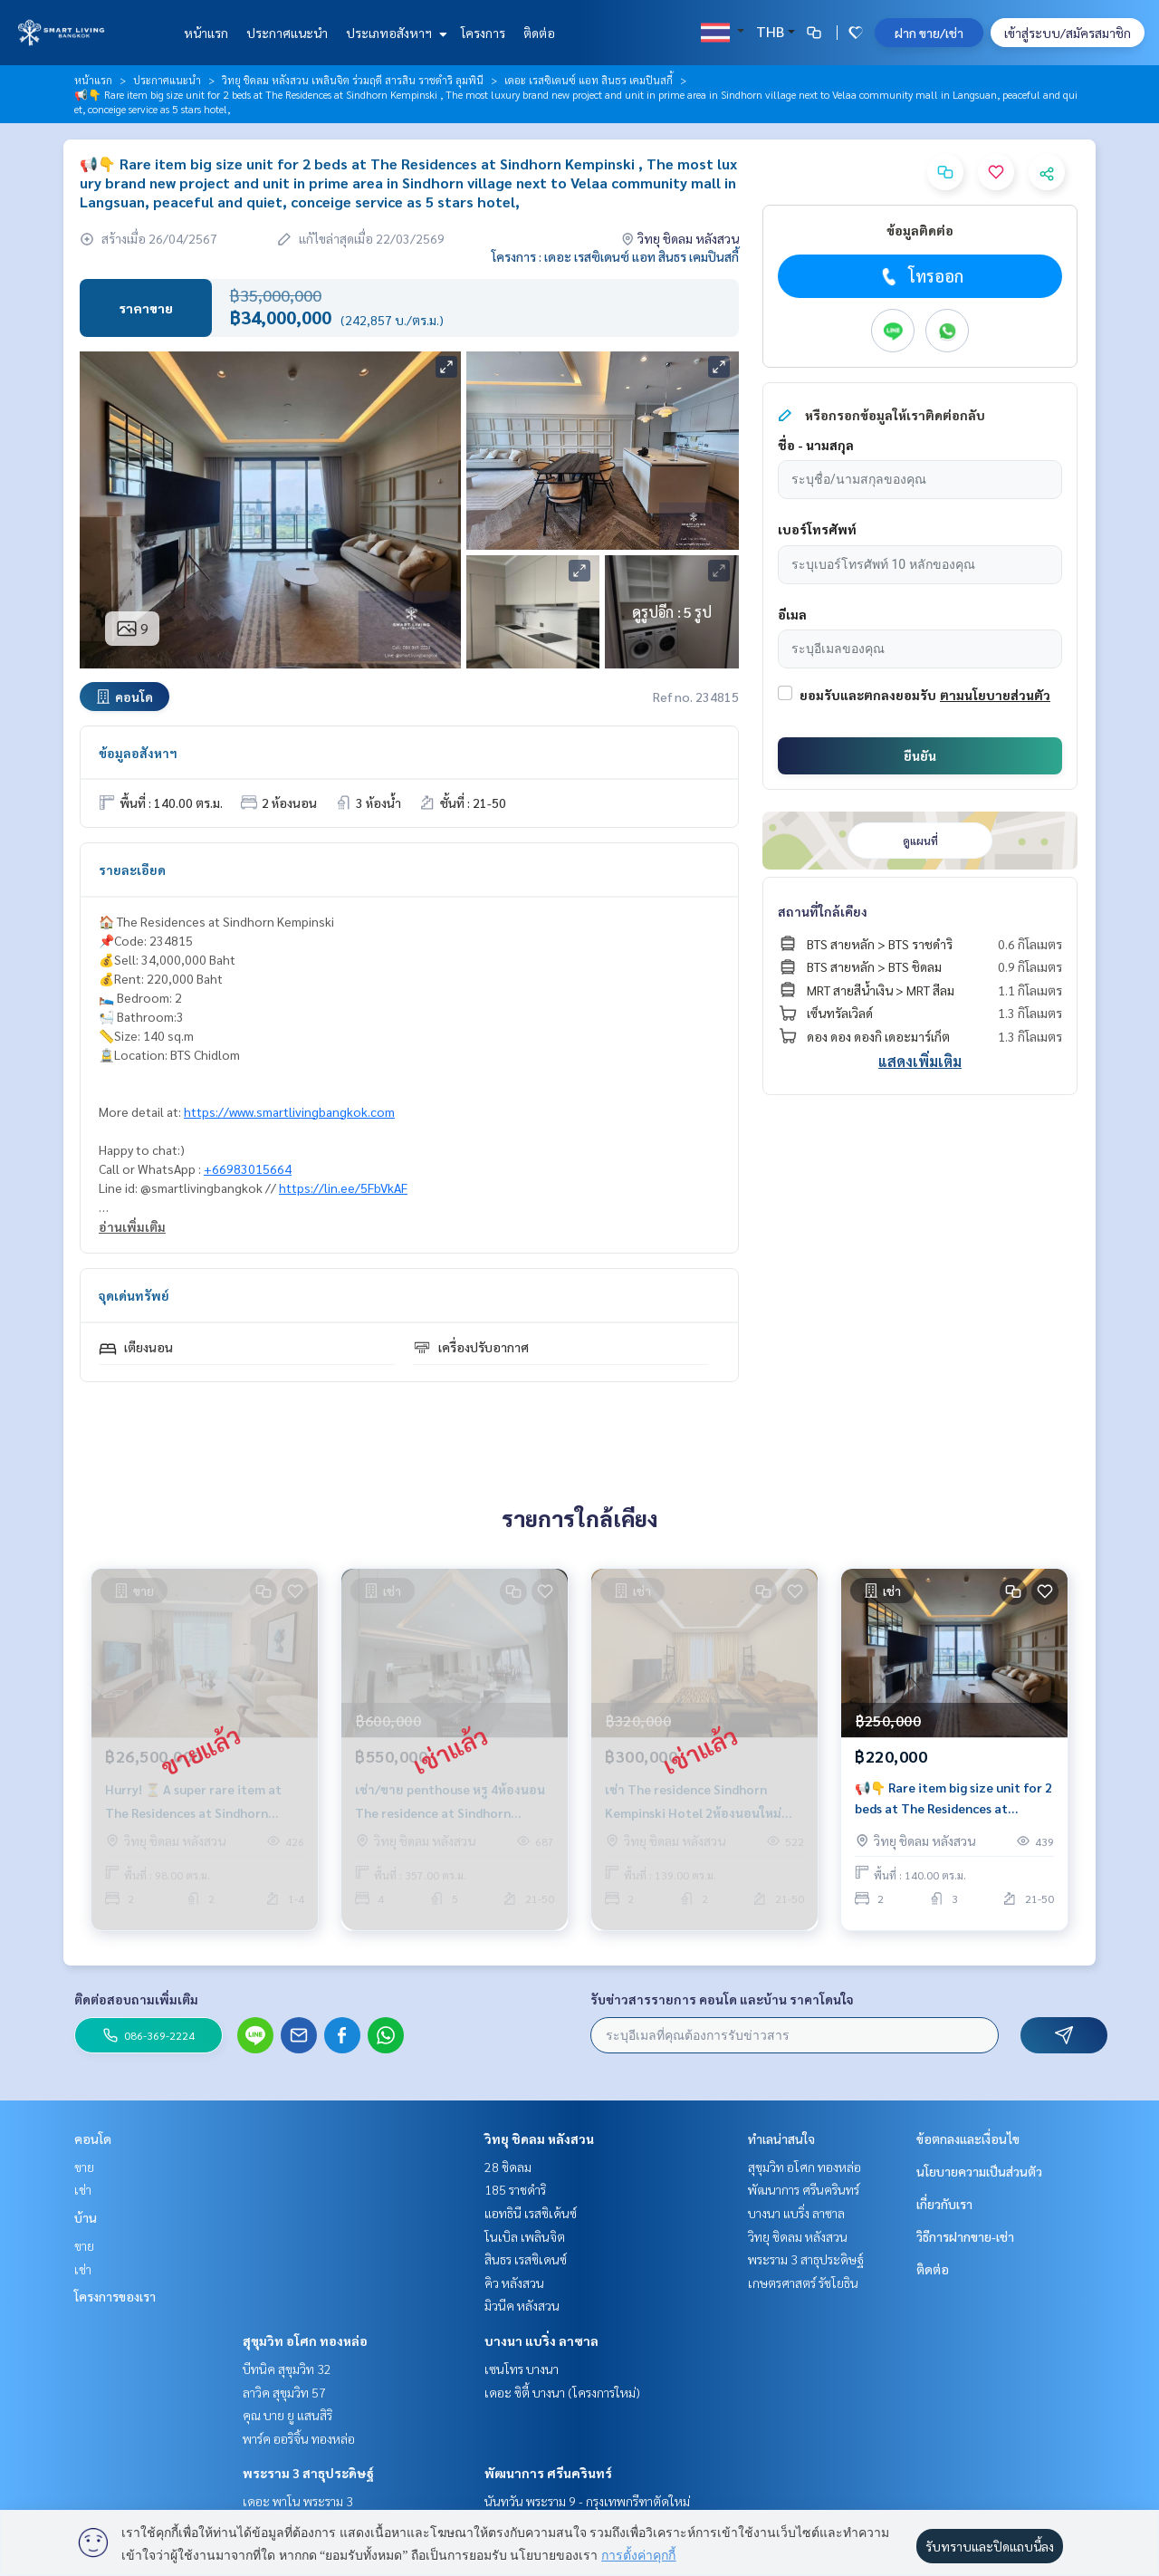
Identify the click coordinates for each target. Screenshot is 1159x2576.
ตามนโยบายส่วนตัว (995, 695)
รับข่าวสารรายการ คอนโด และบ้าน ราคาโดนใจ (722, 1999)
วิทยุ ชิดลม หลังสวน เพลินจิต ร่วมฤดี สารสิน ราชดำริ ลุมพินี (353, 79)
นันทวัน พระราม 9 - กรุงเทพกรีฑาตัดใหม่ (587, 2501)
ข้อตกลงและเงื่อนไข (968, 2138)
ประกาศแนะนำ (287, 32)
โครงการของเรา (115, 2296)
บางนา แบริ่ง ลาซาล (541, 2340)
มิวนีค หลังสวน (522, 2305)
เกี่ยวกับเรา (944, 2204)
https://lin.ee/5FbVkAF (343, 1187)
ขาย (84, 2166)
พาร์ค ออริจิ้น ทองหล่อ (299, 2438)
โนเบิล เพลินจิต (524, 2236)
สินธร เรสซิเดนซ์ (525, 2259)
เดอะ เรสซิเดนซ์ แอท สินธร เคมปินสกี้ (588, 79)
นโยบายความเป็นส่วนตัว (979, 2171)
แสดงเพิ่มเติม (920, 1061)
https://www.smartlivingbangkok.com (289, 1111)
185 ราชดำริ (515, 2189)
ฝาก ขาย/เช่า (929, 32)
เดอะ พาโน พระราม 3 (298, 2501)
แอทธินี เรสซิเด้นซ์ (530, 2213)
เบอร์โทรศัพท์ (817, 529)
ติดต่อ (539, 32)
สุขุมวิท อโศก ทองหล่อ (305, 2340)
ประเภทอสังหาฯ (394, 32)
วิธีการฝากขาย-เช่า (965, 2236)
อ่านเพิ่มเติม (132, 1226)
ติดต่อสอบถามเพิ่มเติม (136, 1999)
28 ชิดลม (508, 2166)
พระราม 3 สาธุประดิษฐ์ (308, 2473)
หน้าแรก (206, 32)
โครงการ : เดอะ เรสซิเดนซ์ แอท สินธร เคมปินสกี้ (615, 256)
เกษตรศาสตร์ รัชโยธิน (803, 2282)
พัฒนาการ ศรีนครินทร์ (548, 2473)
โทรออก (920, 276)
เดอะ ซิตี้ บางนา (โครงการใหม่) (562, 2392)
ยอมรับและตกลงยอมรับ (868, 695)
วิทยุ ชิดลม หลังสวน (539, 2138)
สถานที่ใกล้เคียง (822, 911)
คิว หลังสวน (514, 2282)
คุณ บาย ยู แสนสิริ (287, 2415)
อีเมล (792, 614)
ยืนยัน (920, 755)
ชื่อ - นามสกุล (816, 445)
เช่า (82, 2189)
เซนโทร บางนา (521, 2368)
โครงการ (483, 32)
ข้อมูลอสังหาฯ (138, 753)
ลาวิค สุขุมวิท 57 (284, 2392)
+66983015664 (248, 1168)
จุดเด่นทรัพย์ (134, 1295)
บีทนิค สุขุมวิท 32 (287, 2368)
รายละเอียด (132, 869)
